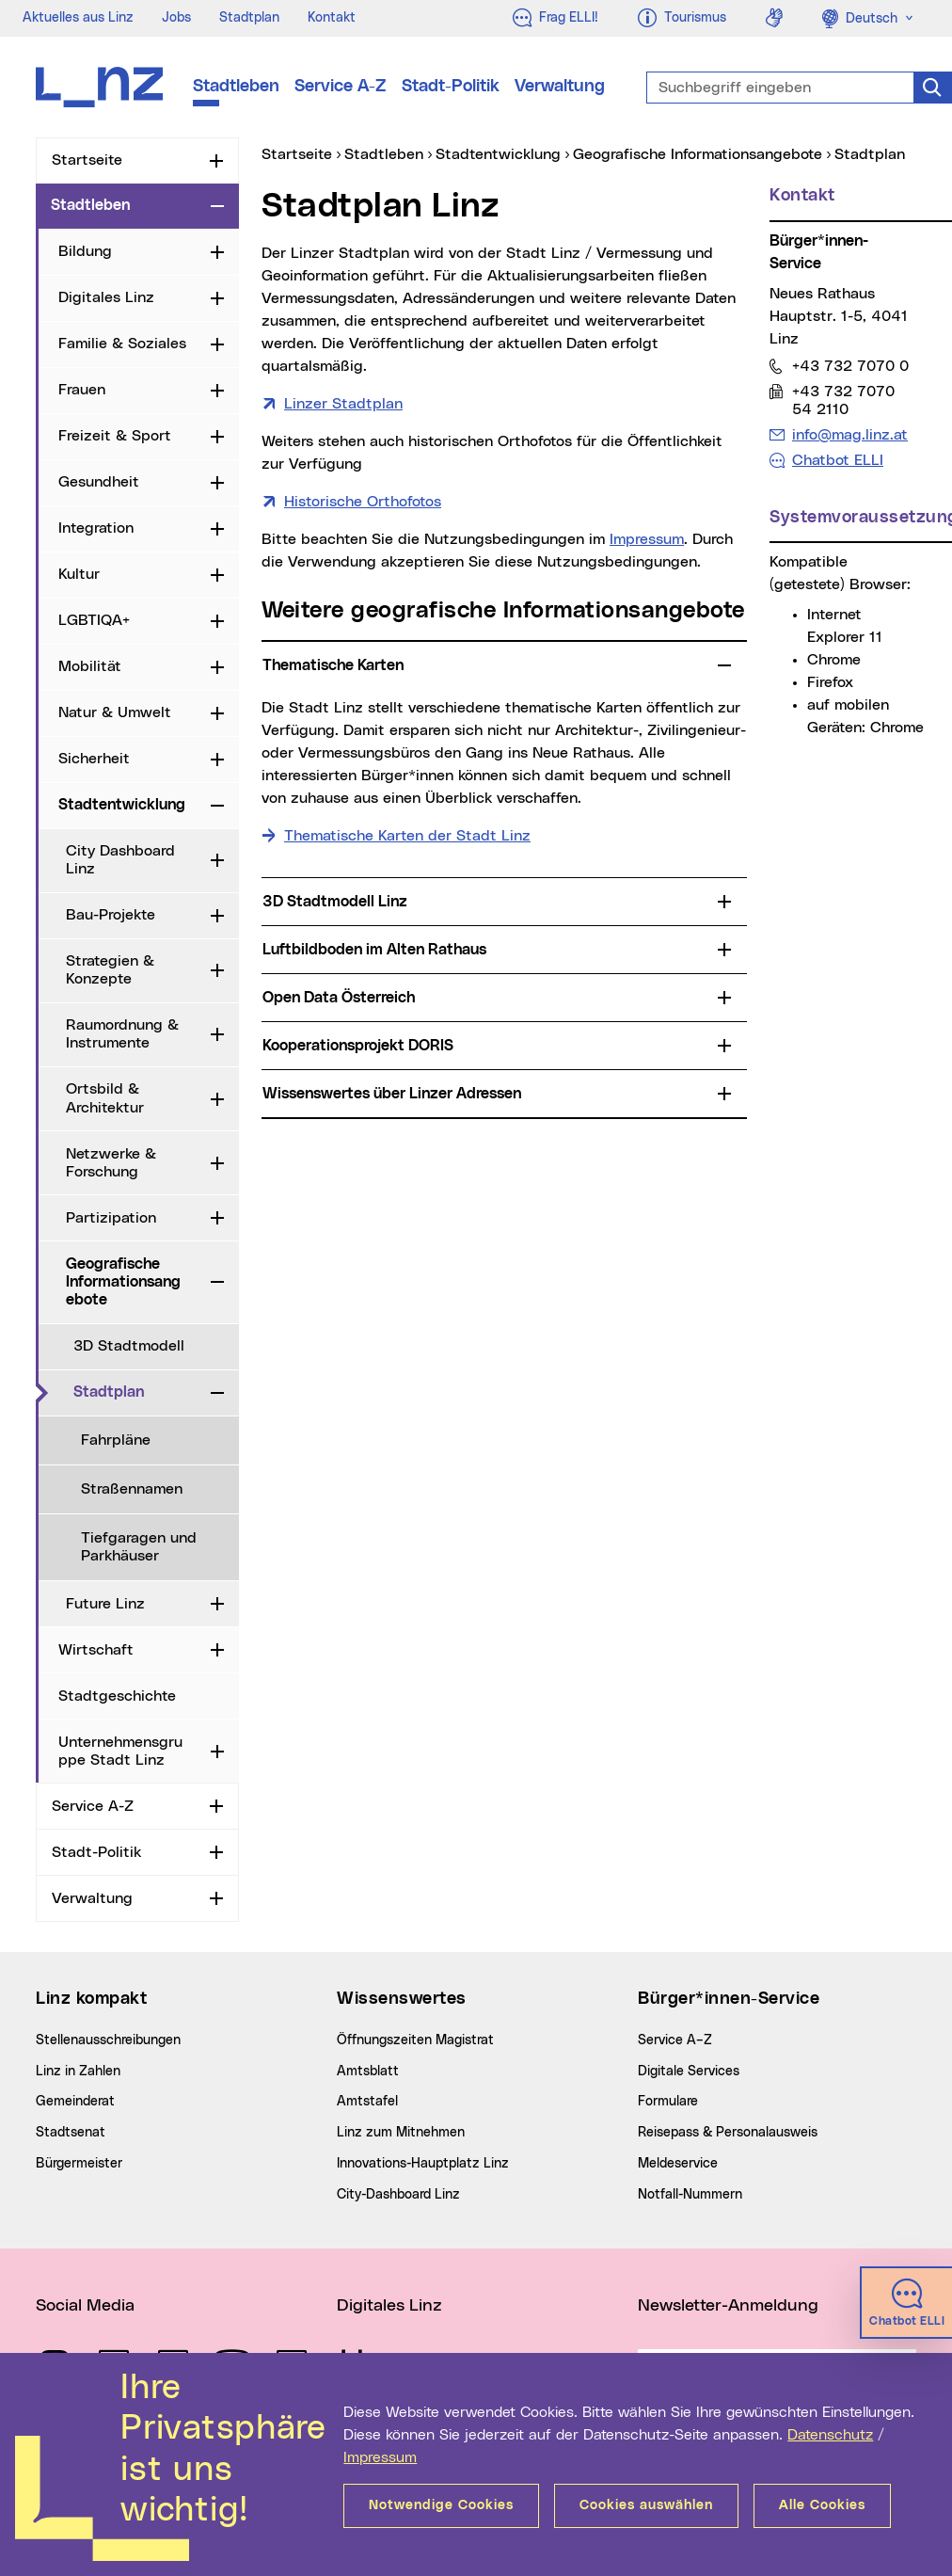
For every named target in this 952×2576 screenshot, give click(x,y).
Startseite (87, 160)
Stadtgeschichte (117, 1696)
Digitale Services (688, 2071)
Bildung (85, 251)
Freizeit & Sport (114, 435)
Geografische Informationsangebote (123, 1281)
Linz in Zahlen (78, 2071)
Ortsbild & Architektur (105, 1097)
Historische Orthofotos (362, 501)
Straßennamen (131, 1488)
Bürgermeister (79, 2163)
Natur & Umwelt (114, 712)
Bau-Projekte (110, 914)
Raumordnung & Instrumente (122, 1033)
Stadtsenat (70, 2132)
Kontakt (332, 17)
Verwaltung (560, 86)
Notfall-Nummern (690, 2194)
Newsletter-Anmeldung (728, 2305)
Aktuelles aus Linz (78, 17)
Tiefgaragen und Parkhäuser (139, 1546)
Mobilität (89, 666)
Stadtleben (236, 86)
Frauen (81, 389)
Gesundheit (98, 481)
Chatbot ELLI (837, 460)
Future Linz (105, 1603)
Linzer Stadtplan (343, 403)
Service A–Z (675, 2040)
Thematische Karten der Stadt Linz (407, 835)
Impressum (380, 2457)
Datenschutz (830, 2434)
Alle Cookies (822, 2505)
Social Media (85, 2305)
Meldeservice (678, 2163)
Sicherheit (94, 758)
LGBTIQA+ (94, 620)
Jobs (176, 17)
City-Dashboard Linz (398, 2194)
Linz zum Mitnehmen (401, 2132)
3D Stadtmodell (128, 1345)
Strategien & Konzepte (110, 969)
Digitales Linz (106, 297)
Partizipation (111, 1217)
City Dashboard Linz (120, 859)
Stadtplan (249, 17)
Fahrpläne (116, 1440)
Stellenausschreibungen (108, 2040)
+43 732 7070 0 (850, 366)
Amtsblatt (368, 2071)
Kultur (79, 574)
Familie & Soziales (122, 343)
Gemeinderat (75, 2101)
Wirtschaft (96, 1649)
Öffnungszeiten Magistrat (415, 2040)
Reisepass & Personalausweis (727, 2132)
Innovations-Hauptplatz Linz (423, 2163)
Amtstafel (367, 2101)
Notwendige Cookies (441, 2505)
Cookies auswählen (646, 2505)
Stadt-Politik (451, 86)
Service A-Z (340, 86)
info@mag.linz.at (849, 434)
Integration (96, 528)
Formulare (668, 2101)
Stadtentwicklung (121, 804)
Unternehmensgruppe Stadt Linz (120, 1751)
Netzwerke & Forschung (111, 1162)
